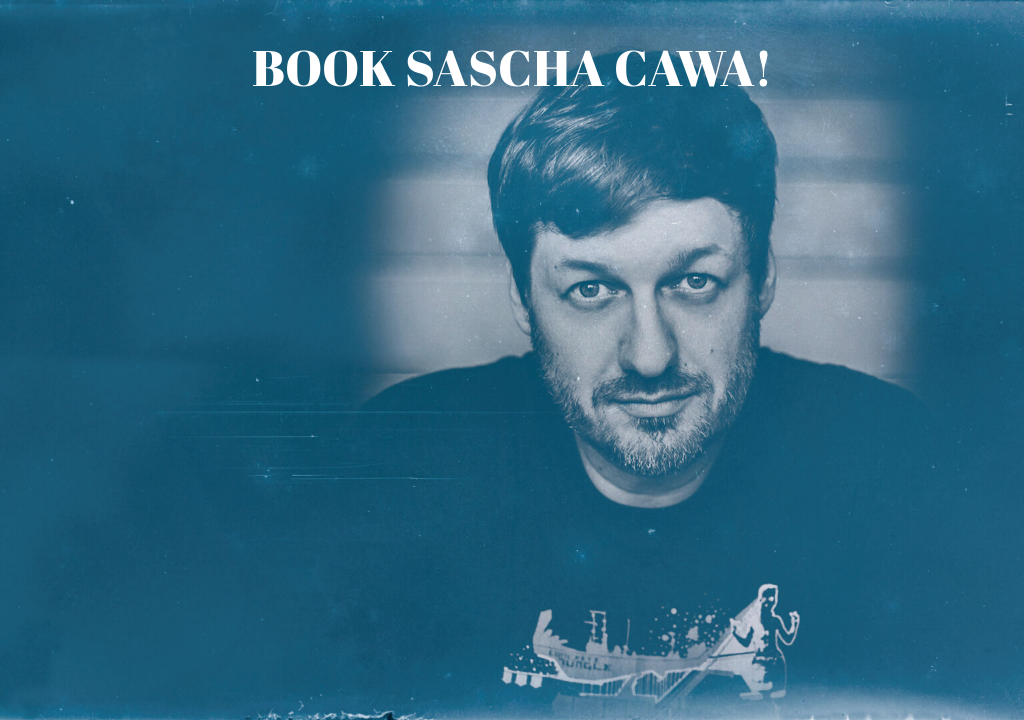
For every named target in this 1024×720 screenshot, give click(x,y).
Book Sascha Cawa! (512, 67)
